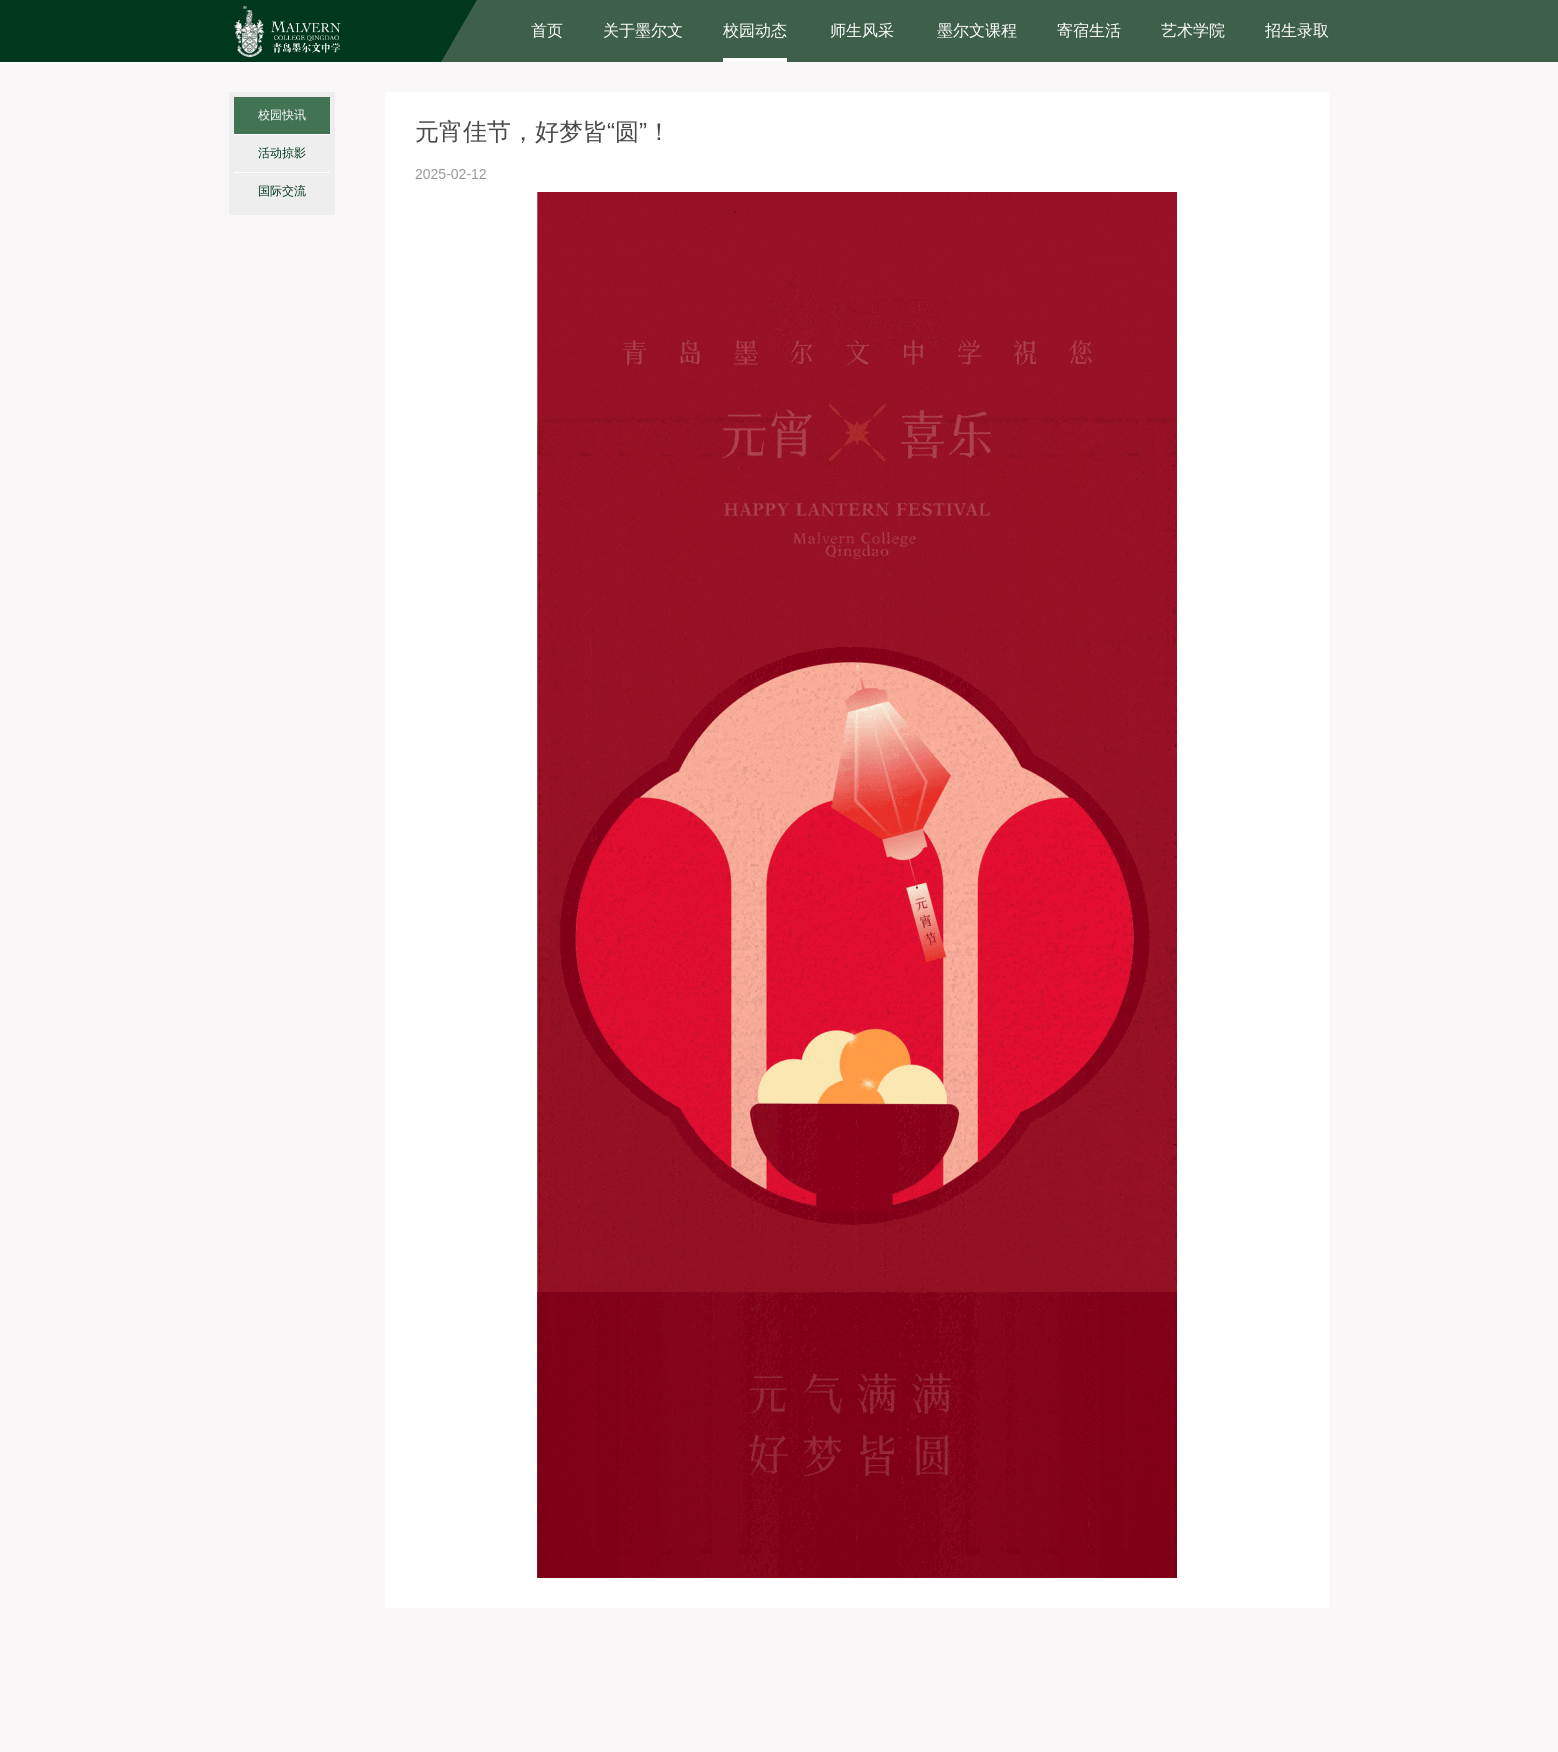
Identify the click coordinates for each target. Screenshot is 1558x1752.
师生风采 (862, 30)
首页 (547, 30)
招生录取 (1297, 30)
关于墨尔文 (643, 30)
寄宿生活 (1089, 30)
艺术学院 (1193, 30)
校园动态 (755, 30)
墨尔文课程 (977, 30)
